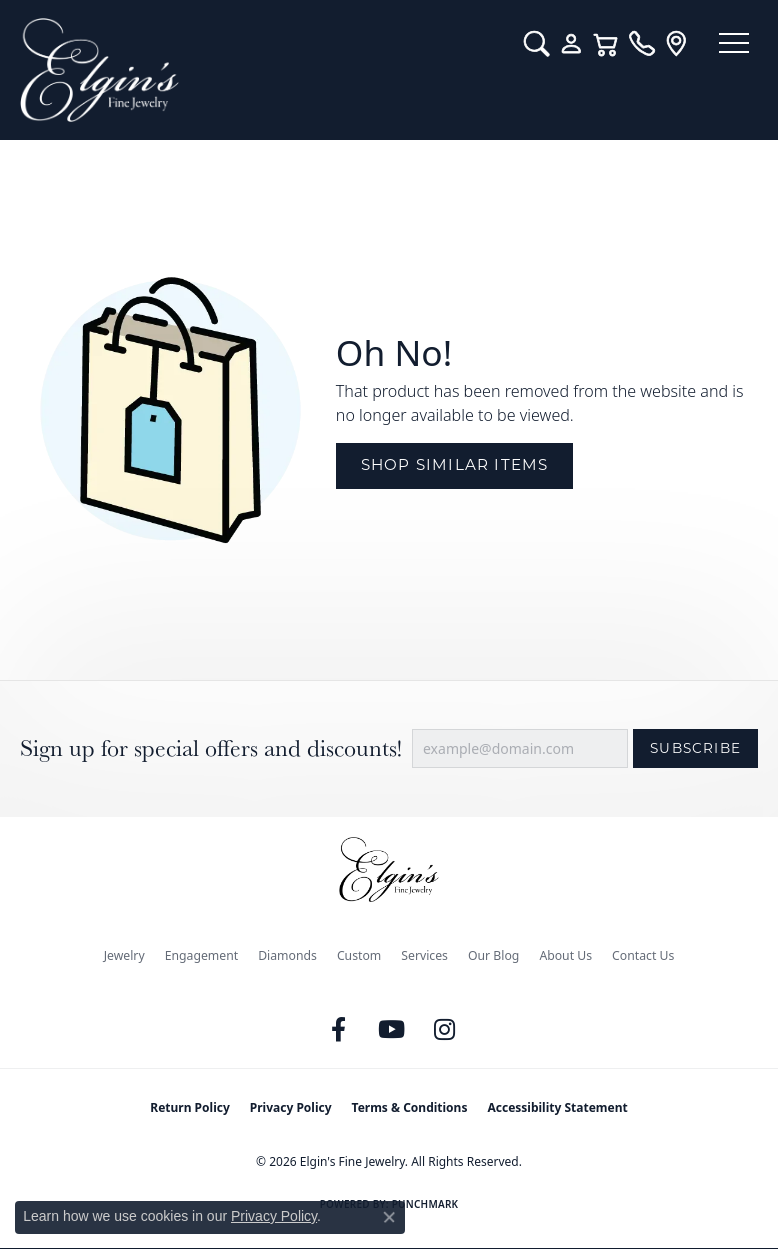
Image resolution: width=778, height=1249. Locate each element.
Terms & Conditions (410, 1107)
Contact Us (643, 955)
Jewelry (124, 955)
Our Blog (493, 955)
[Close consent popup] (389, 1217)
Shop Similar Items (455, 464)
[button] (525, 44)
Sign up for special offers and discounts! (211, 748)
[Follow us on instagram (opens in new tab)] (445, 1030)
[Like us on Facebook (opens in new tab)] (339, 1030)
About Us (565, 955)
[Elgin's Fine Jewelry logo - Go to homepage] (256, 70)
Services (424, 955)
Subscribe (695, 748)
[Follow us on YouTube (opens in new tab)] (392, 1030)
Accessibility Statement (557, 1107)
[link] (630, 44)
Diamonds (287, 955)
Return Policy (190, 1107)
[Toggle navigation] (728, 45)
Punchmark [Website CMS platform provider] (425, 1204)
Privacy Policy (291, 1107)
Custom (359, 955)
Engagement (202, 955)
